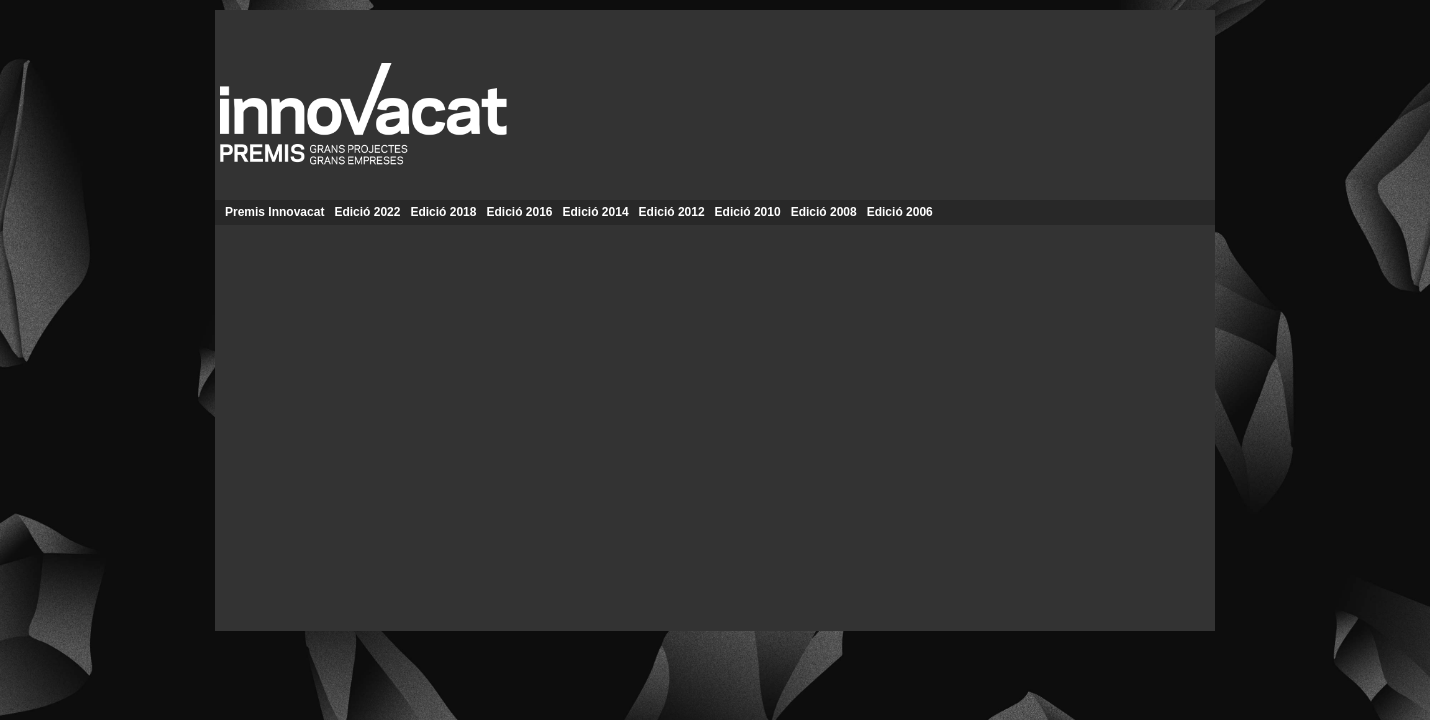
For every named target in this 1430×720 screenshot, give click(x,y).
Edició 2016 (519, 212)
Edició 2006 (900, 212)
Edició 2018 (443, 212)
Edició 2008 (824, 212)
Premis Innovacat (274, 212)
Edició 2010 (748, 212)
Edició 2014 (596, 212)
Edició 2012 (672, 212)
